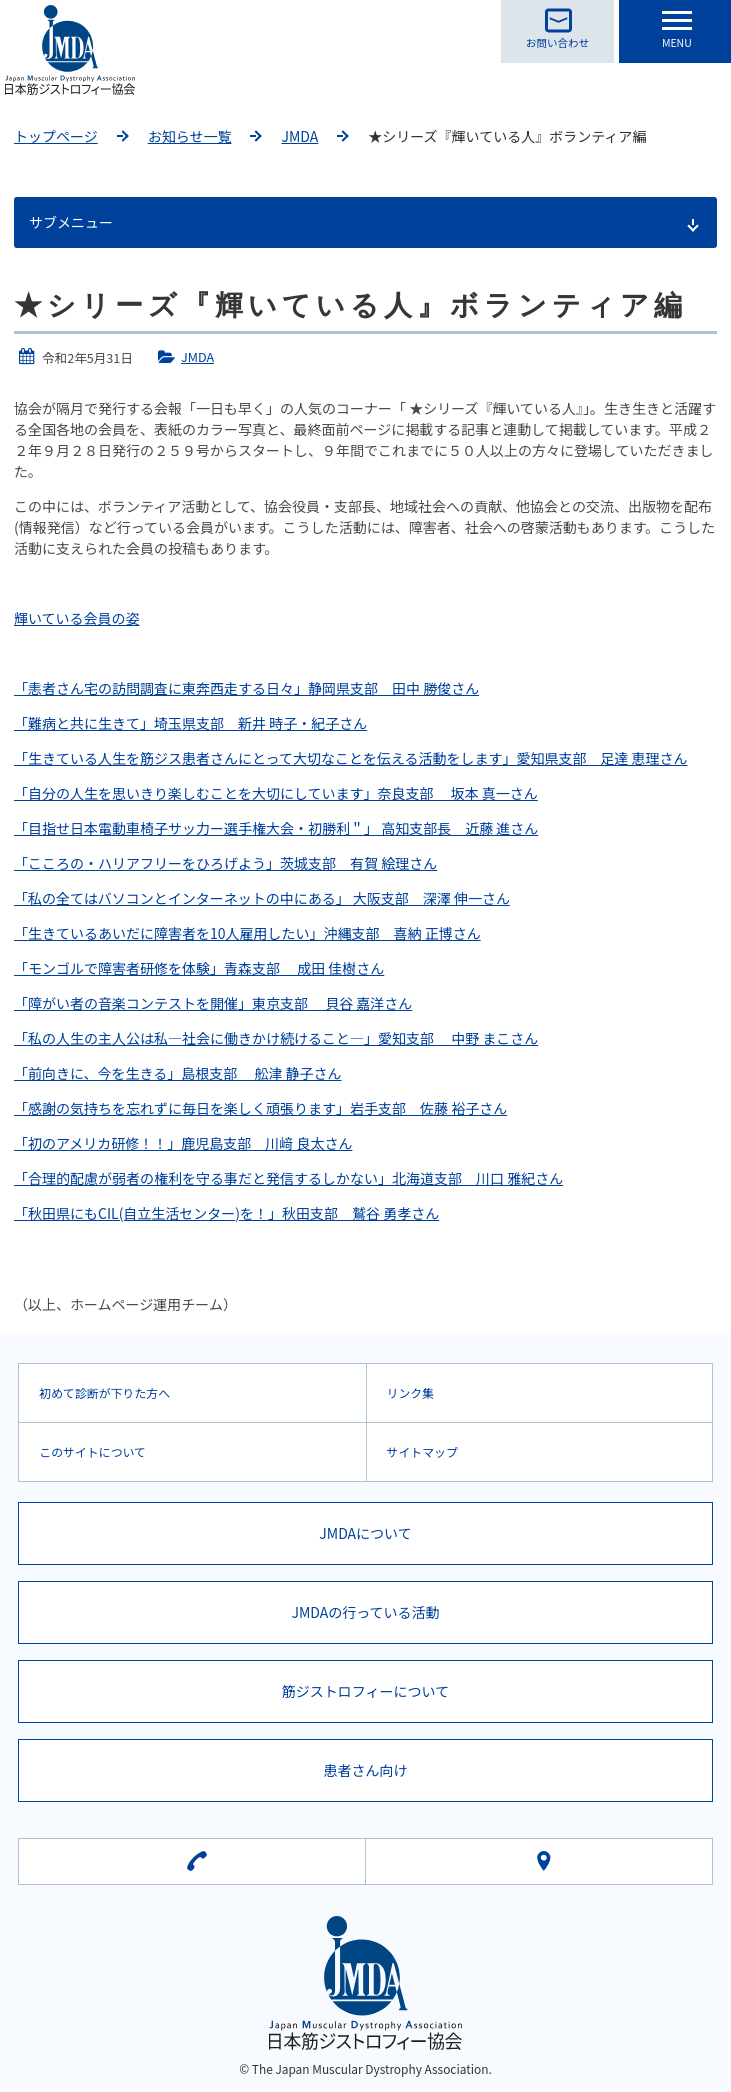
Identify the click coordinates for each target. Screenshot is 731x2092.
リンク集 (411, 1392)
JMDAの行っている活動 (365, 1612)
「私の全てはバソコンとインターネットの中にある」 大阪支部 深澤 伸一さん (262, 898)
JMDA (299, 136)
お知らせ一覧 (190, 136)
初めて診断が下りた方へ (104, 1392)
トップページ (56, 136)
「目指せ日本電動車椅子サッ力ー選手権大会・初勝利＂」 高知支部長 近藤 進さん (276, 828)
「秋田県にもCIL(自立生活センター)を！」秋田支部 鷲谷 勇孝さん (226, 1213)
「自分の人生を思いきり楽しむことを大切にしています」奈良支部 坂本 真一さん (276, 793)
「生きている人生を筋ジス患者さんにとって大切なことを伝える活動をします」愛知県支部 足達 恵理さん (351, 758)
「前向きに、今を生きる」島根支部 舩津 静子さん (178, 1073)
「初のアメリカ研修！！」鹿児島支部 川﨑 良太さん (183, 1143)
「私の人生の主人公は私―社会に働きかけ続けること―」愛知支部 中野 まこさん (276, 1038)
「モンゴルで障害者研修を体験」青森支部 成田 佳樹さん (199, 968)
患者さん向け (366, 1770)
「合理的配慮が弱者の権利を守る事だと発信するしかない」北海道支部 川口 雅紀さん (288, 1178)
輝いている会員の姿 (77, 618)
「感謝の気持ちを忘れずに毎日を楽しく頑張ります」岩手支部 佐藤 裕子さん (260, 1108)
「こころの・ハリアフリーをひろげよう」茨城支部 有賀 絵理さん (225, 863)
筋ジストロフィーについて (365, 1691)
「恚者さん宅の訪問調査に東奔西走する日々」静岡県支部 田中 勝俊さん (246, 688)
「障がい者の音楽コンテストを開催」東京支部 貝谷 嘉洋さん (213, 1003)
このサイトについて (92, 1451)
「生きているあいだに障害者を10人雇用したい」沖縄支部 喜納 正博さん (247, 933)
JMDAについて (365, 1533)
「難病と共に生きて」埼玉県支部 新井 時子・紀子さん (190, 723)
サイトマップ (422, 1451)
